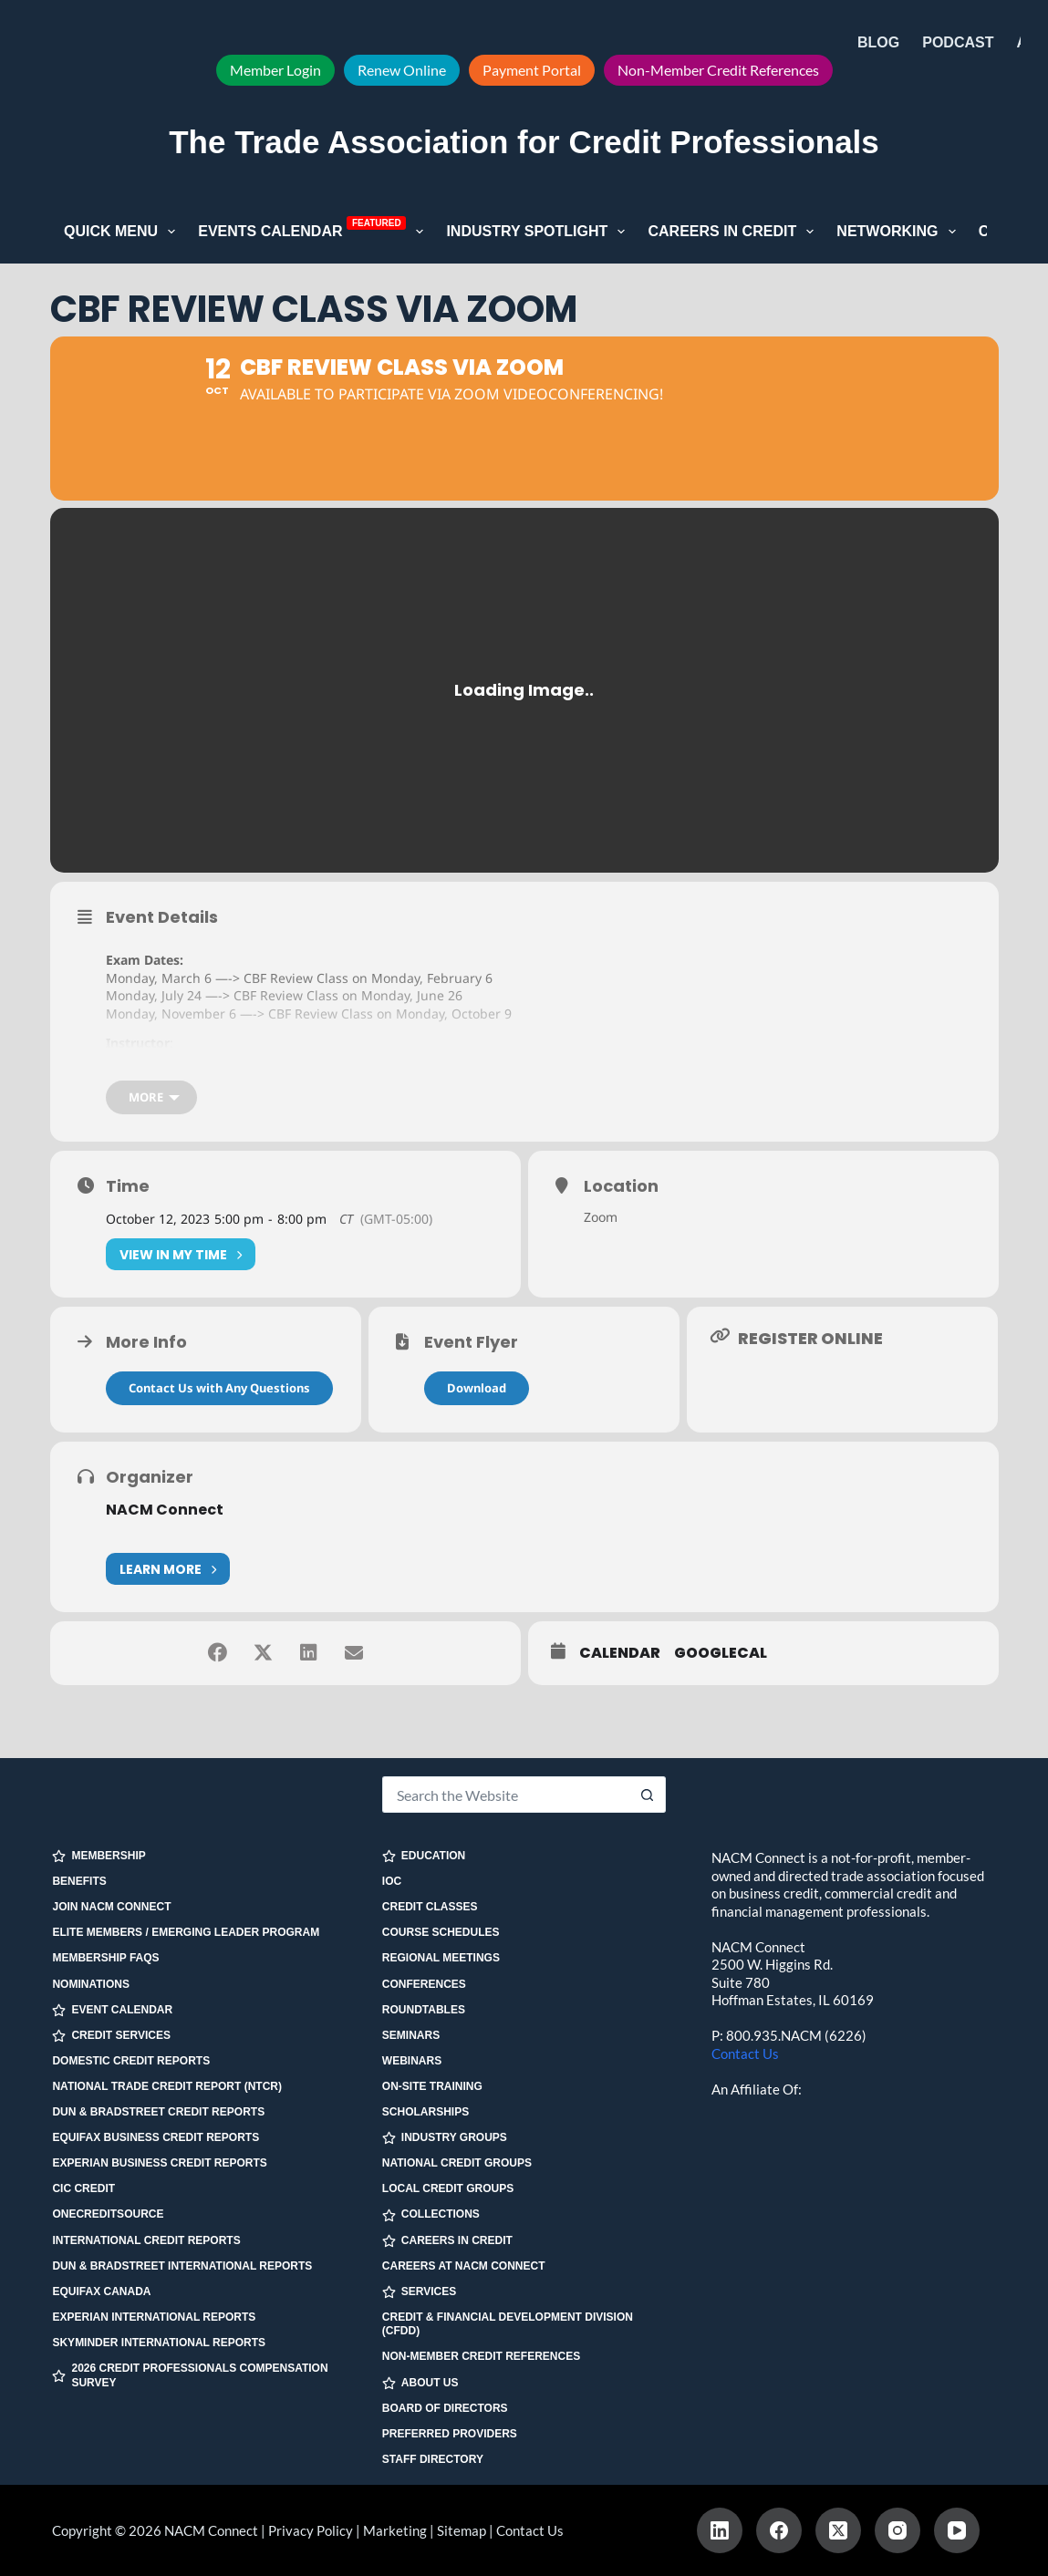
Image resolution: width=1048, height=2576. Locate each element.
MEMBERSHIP (98, 1856)
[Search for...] (505, 1794)
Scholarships (425, 2111)
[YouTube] (957, 2530)
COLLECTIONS (431, 2214)
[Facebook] (779, 2530)
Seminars (411, 2035)
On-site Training (432, 2086)
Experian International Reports (153, 2317)
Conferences (424, 1984)
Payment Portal (531, 69)
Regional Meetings (441, 1957)
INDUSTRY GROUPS (444, 2138)
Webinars (411, 2060)
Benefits (79, 1881)
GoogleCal (720, 1653)
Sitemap (461, 2530)
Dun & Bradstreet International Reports (182, 2266)
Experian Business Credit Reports (159, 2163)
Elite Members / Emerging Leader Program (185, 1932)
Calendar (619, 1653)
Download (476, 1388)
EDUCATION (423, 1856)
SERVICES (419, 2292)
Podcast (957, 42)
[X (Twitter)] (838, 2530)
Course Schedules (441, 1932)
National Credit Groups (457, 2163)
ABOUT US (420, 2383)
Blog (878, 42)
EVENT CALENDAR (112, 2010)
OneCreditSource (107, 2214)
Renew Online (402, 69)
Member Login (275, 69)
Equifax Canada (101, 2291)
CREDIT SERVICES (111, 2036)
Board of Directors (445, 2408)
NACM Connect (164, 1509)
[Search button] (647, 1794)
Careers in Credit (734, 232)
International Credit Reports (146, 2240)
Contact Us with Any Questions (219, 1388)
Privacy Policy (310, 2530)
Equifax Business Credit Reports (155, 2137)
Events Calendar (314, 229)
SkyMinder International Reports (158, 2342)
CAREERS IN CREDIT (447, 2241)
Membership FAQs (105, 1957)
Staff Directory (432, 2459)
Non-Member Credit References (718, 69)
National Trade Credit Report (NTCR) (167, 2086)
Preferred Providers (449, 2433)
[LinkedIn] (719, 2530)
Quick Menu (123, 232)
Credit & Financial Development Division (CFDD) (507, 2324)
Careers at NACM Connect (463, 2266)
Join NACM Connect (111, 1906)
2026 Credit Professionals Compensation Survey (189, 2375)
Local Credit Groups (448, 2188)
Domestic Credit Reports (131, 2060)
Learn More (167, 1568)
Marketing (395, 2530)
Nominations (90, 1984)
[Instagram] (897, 2530)
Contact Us (745, 2053)
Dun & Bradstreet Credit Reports (158, 2111)
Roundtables (423, 2009)
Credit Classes (430, 1906)
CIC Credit (83, 2188)
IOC (391, 1881)
